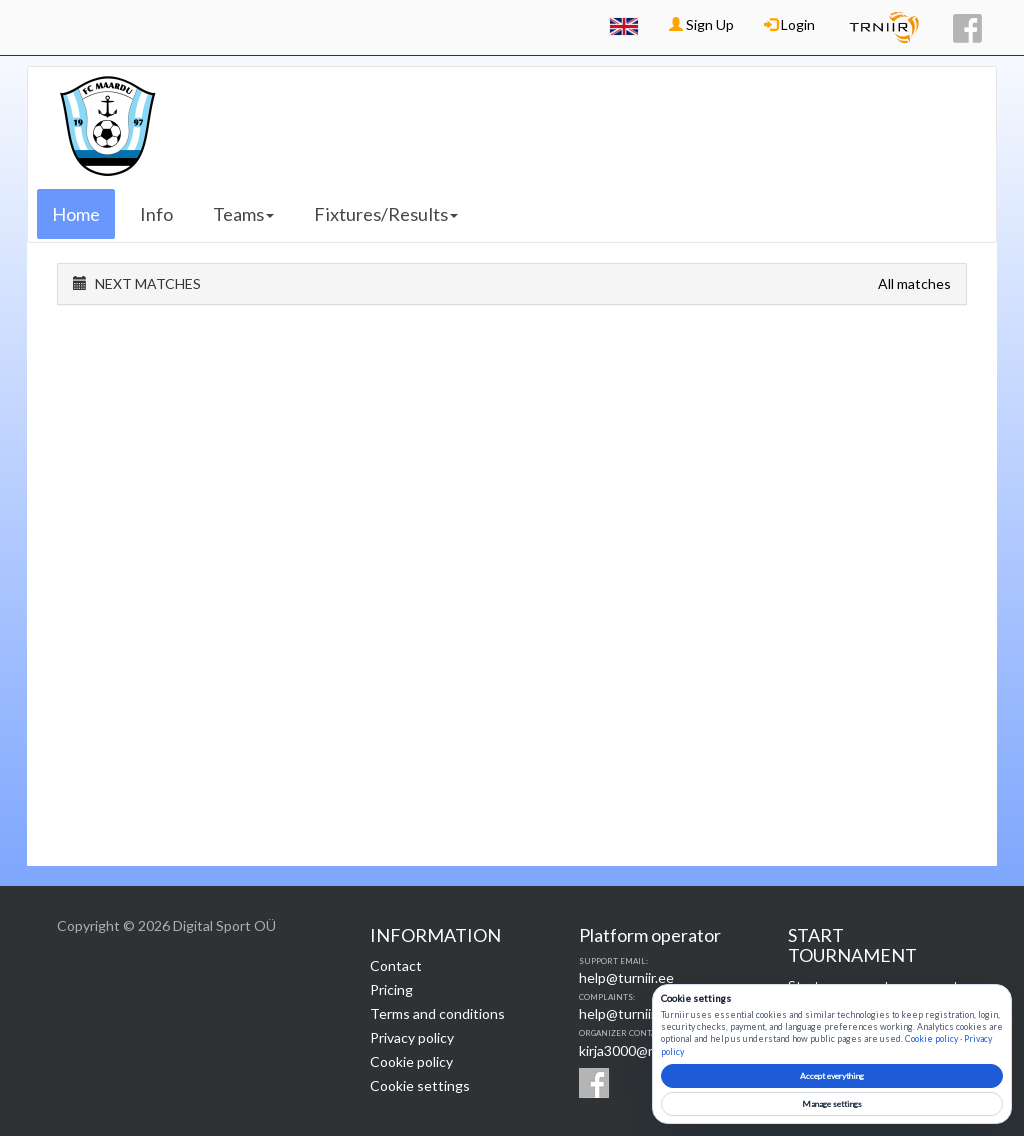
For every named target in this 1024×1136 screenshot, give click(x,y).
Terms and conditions (437, 1013)
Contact (396, 965)
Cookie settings (420, 1085)
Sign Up (701, 24)
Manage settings (832, 1104)
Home (76, 214)
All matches (914, 283)
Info (156, 214)
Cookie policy (411, 1061)
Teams (243, 214)
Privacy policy (412, 1037)
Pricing (391, 989)
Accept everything (832, 1076)
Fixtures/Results (386, 214)
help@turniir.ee (626, 977)
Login (789, 24)
